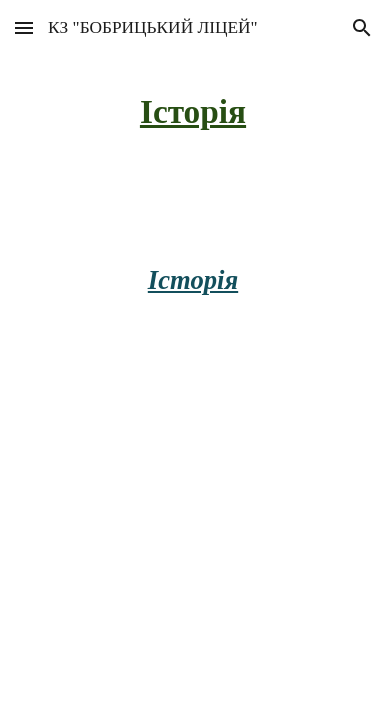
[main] (193, 111)
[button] (24, 27)
